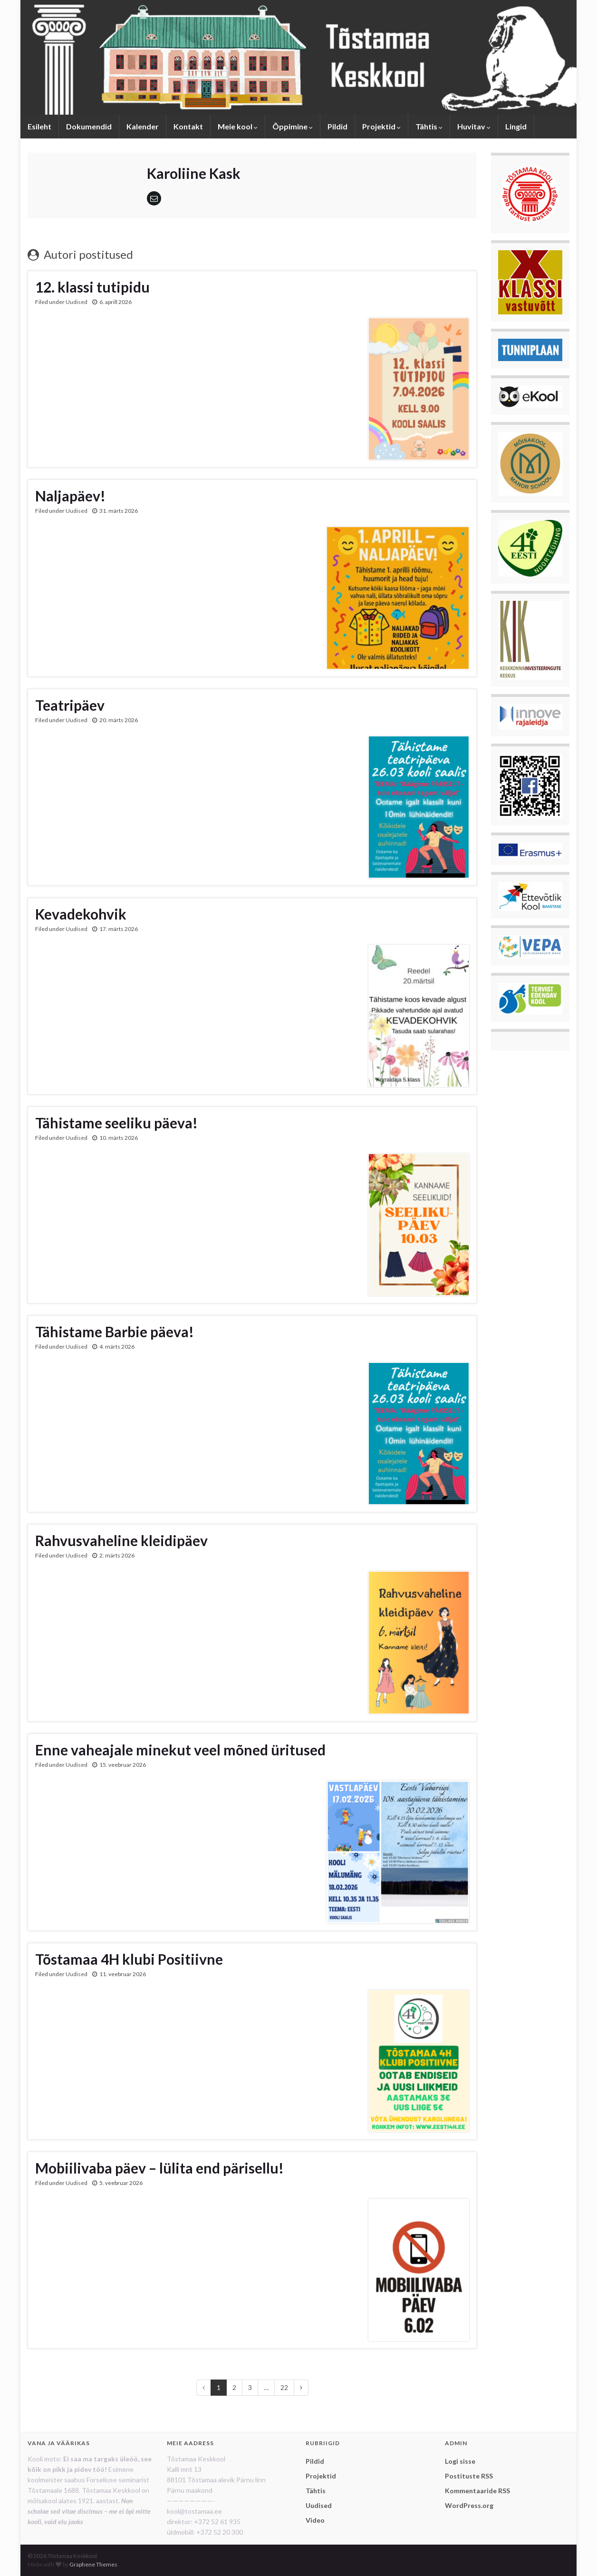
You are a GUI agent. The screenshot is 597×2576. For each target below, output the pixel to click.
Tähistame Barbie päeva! (114, 1331)
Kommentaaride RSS (477, 2491)
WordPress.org (469, 2505)
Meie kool (238, 126)
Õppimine (292, 126)
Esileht (39, 126)
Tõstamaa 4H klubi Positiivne (129, 1959)
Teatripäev (70, 705)
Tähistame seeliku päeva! (116, 1122)
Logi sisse (460, 2461)
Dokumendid (89, 126)
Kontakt (188, 126)
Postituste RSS (469, 2476)
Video (315, 2520)
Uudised (76, 301)
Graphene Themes (93, 2564)
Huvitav (474, 126)
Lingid (516, 126)
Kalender (142, 126)
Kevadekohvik (80, 913)
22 (284, 2387)
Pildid (337, 126)
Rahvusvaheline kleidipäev (121, 1540)
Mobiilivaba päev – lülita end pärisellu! (159, 2167)
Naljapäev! (70, 495)
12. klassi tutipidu (92, 286)
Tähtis (429, 126)
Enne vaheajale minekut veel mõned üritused (180, 1749)
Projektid (381, 126)
